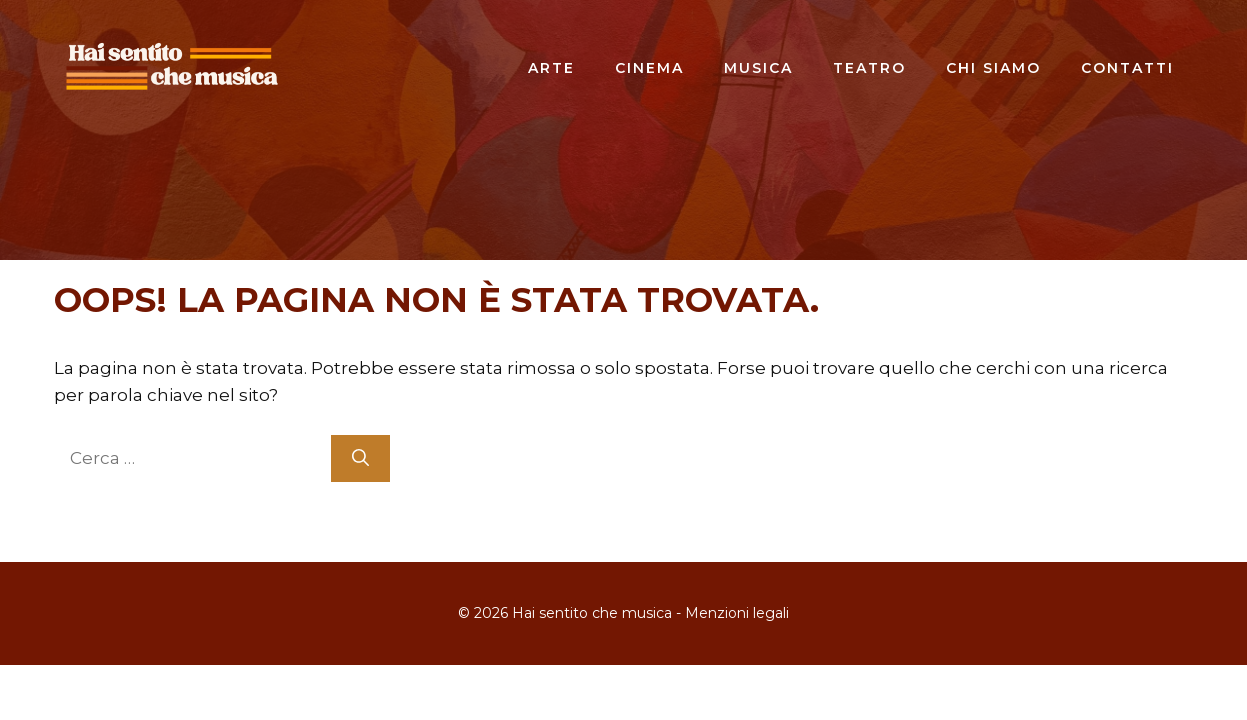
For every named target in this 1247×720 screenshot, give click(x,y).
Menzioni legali (737, 613)
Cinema (649, 68)
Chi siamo (993, 68)
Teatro (869, 68)
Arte (551, 68)
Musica (758, 68)
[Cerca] (360, 459)
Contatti (1127, 68)
